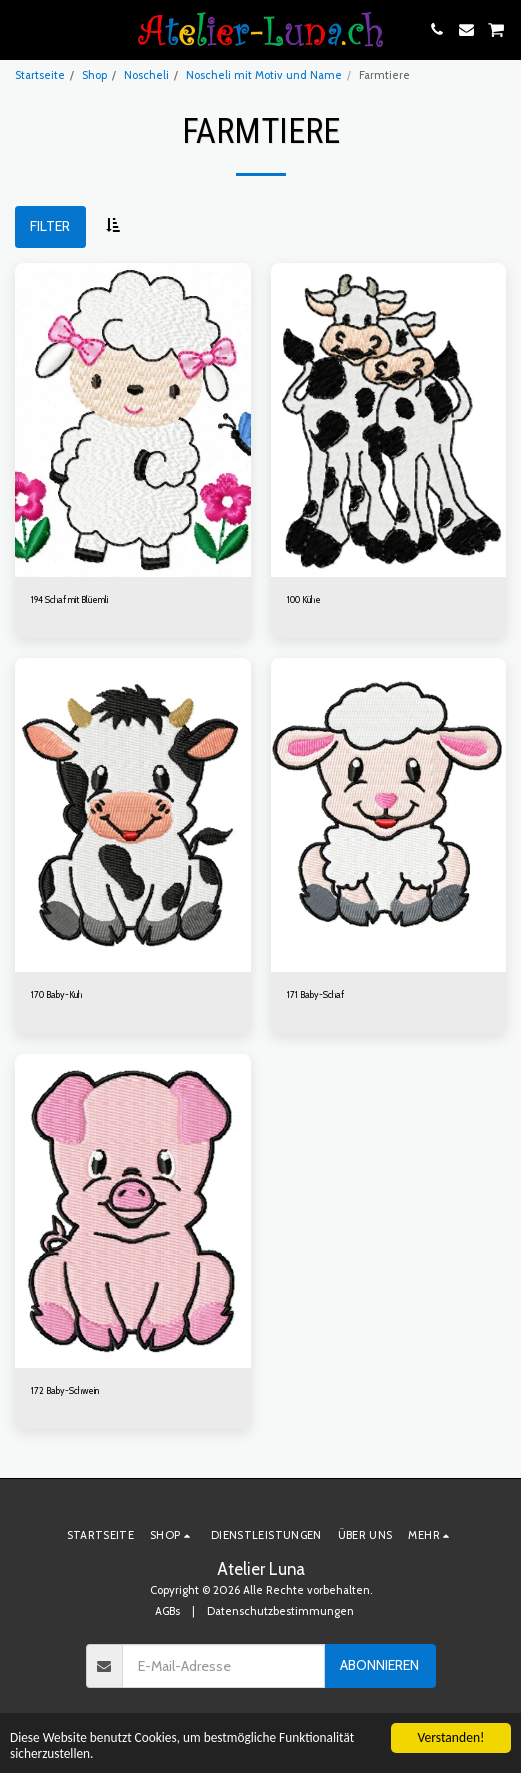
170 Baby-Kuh (56, 994)
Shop (94, 75)
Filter (50, 226)
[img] (133, 420)
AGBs (167, 1611)
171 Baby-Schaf (315, 994)
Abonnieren (379, 1665)
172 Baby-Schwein (65, 1390)
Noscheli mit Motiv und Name (264, 75)
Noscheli (146, 75)
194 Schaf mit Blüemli (69, 599)
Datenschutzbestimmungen (280, 1611)
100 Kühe (304, 599)
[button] (22, 29)
